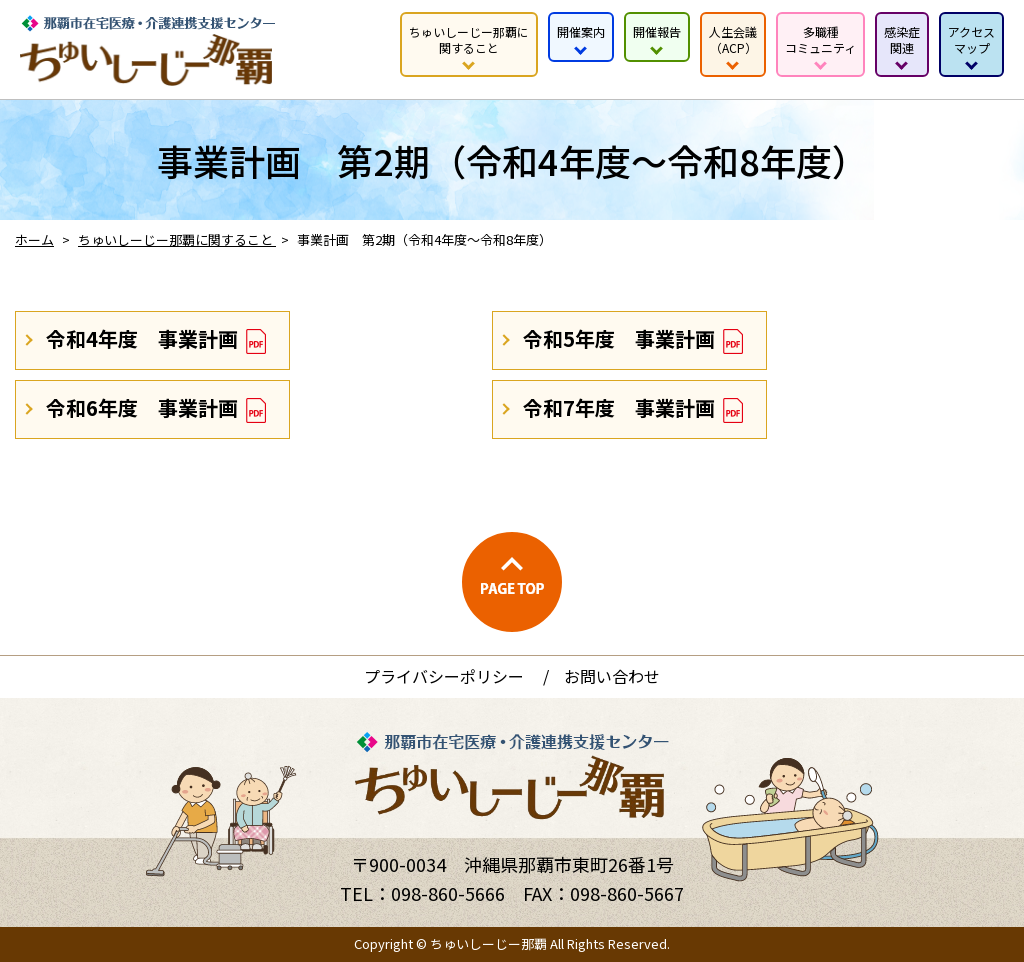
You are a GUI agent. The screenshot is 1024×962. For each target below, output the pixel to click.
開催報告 (657, 31)
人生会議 (733, 39)
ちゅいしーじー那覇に (469, 39)
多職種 (820, 39)
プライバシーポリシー (444, 676)
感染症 (902, 39)
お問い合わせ (612, 676)
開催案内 (581, 31)
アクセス (971, 39)
